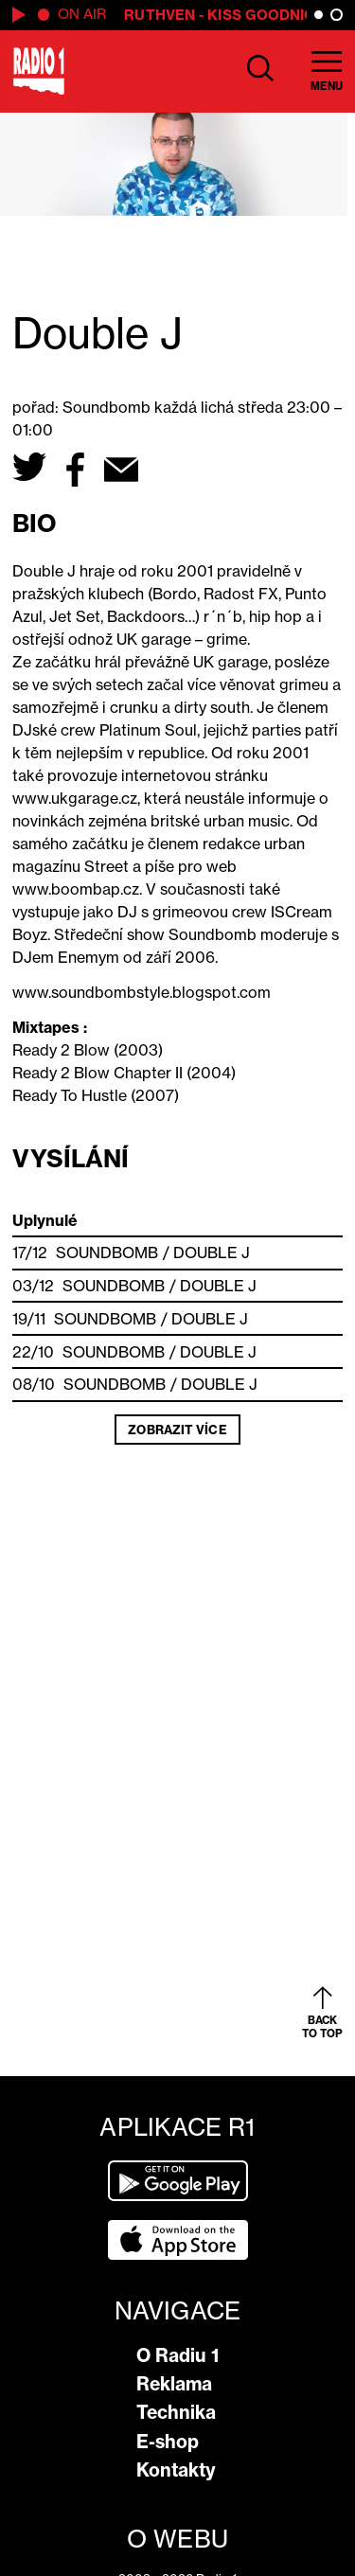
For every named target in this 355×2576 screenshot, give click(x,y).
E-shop (167, 2441)
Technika (176, 2412)
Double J (212, 1252)
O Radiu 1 (177, 2355)
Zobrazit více (177, 1429)
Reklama (174, 2383)
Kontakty (176, 2470)
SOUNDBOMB (107, 1252)
